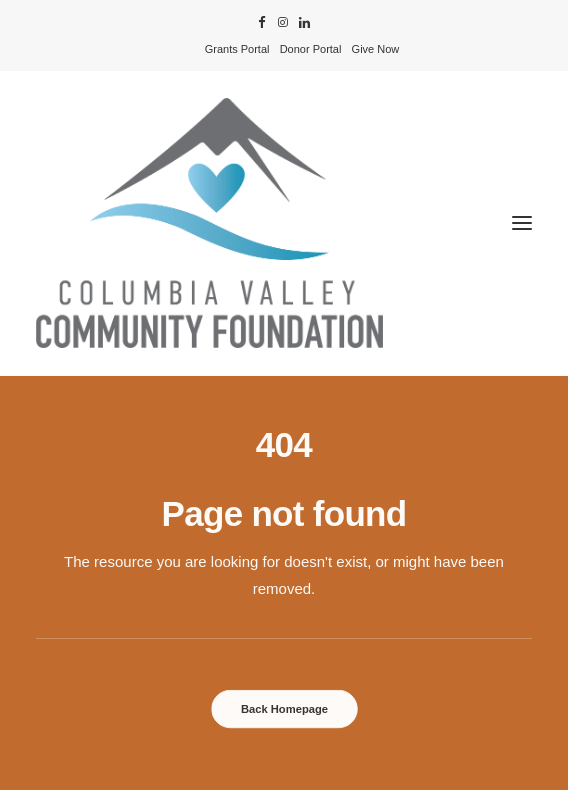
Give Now (376, 49)
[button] (262, 22)
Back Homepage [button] (283, 708)
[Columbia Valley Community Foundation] (284, 223)
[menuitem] (237, 49)
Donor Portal (311, 49)
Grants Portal (237, 49)
